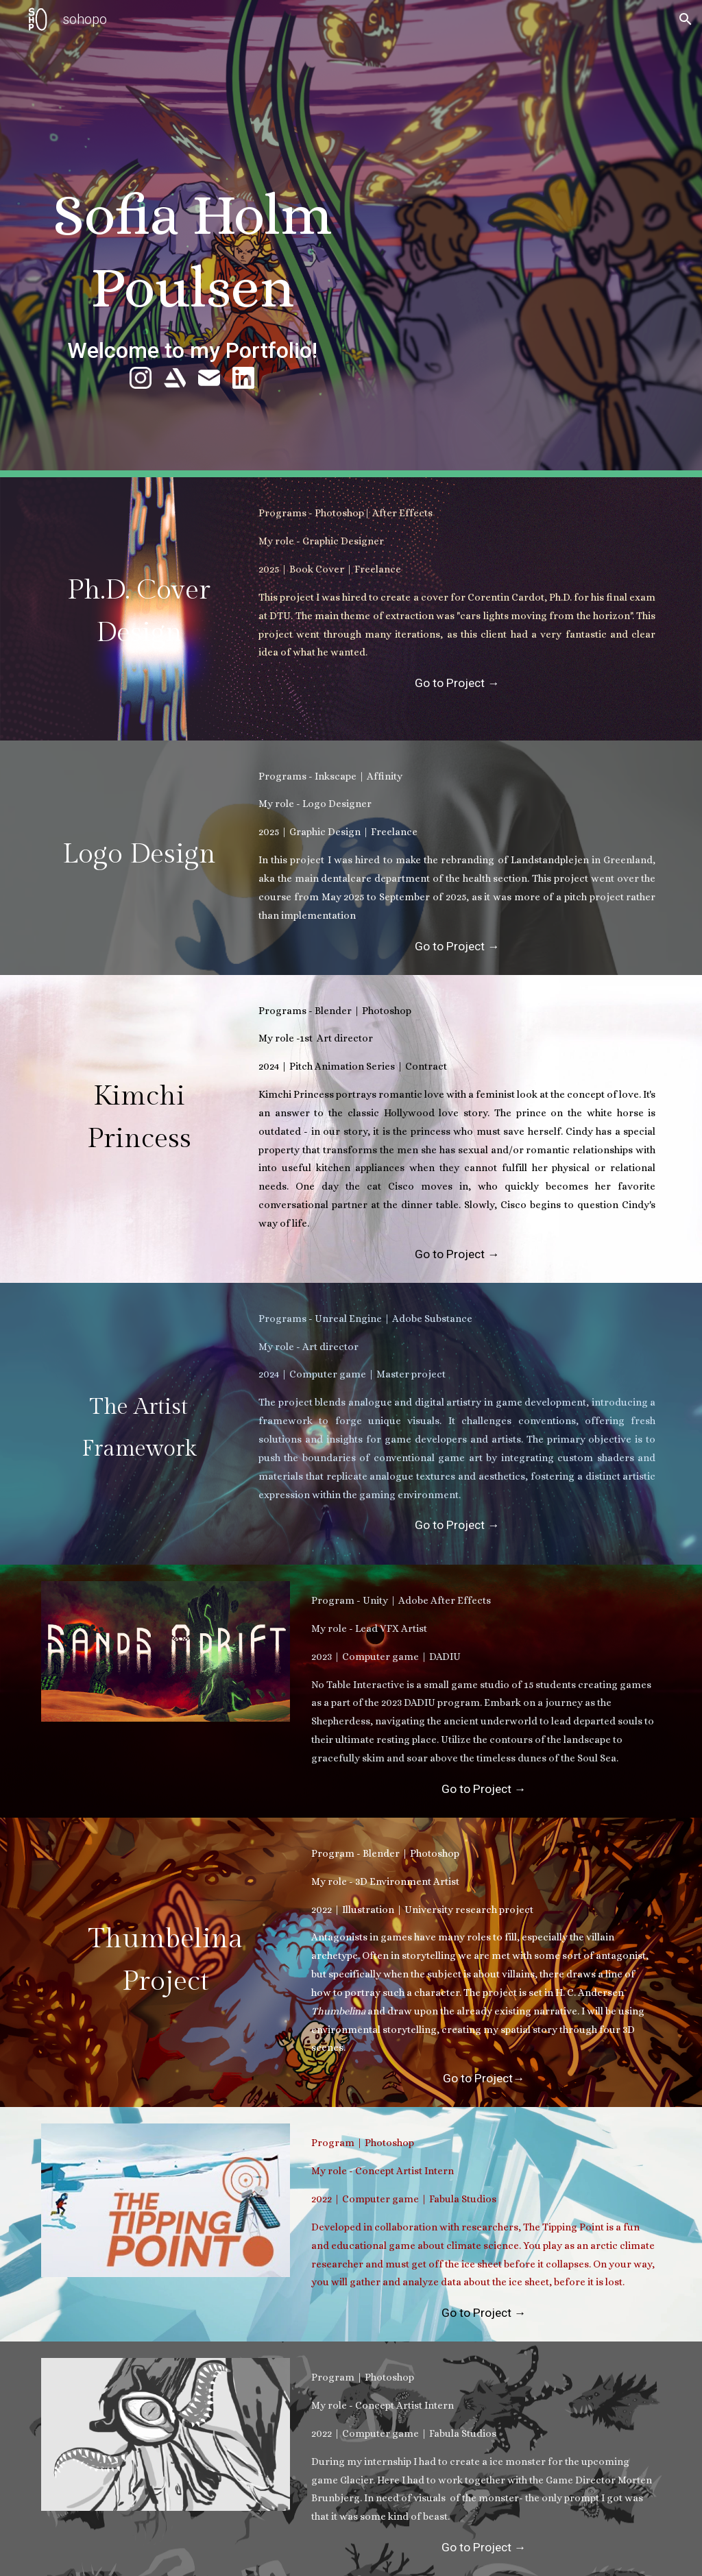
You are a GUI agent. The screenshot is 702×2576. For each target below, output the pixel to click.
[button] (685, 19)
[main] (192, 265)
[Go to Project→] (483, 2078)
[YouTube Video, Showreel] (510, 251)
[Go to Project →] (457, 683)
